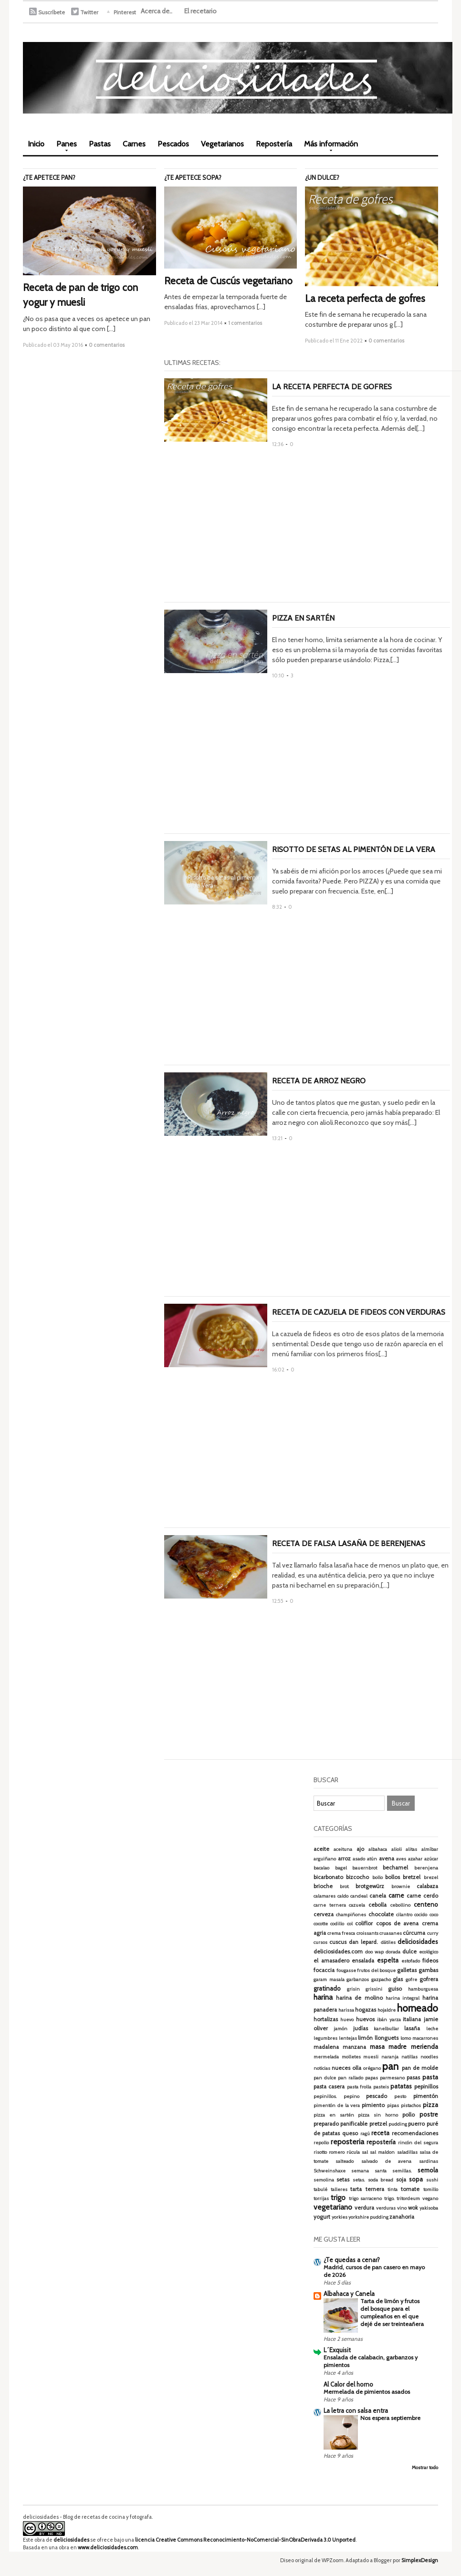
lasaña (412, 2028)
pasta (430, 2077)
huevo (347, 2019)
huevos (365, 2019)
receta (380, 2133)
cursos (320, 1942)
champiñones (351, 1914)
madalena (326, 2047)
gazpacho (381, 1979)
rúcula (353, 2152)
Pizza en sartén (303, 618)
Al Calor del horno (348, 2384)
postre (428, 2114)
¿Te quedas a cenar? (352, 2260)
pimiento (373, 2105)
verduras (386, 2208)
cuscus (337, 1942)
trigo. (389, 2198)
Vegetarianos (222, 143)
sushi (432, 2180)
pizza (430, 2105)
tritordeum (408, 2198)
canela (377, 1895)
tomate (410, 2189)
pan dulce (325, 2078)
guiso (395, 1988)
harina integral (402, 1998)
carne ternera (330, 1905)
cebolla (377, 1904)
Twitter (89, 12)
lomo (405, 2038)
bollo (377, 1877)
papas (371, 2078)
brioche (323, 1886)
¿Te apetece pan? (49, 177)
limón (365, 2038)
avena (386, 1858)
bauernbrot (364, 1868)
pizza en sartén (334, 2115)
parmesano (392, 2078)
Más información (328, 147)
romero (337, 2152)
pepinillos (426, 2086)
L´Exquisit (337, 2350)
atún (372, 1859)
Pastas (100, 143)
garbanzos (357, 1979)
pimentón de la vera (337, 2105)
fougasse (346, 1970)
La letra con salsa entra (356, 2410)
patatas (401, 2086)
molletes (351, 2057)
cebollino (400, 1905)
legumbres (325, 2038)
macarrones (425, 2038)
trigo (338, 2197)
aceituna (343, 1849)
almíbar (429, 1849)
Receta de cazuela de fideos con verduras (358, 1312)
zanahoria (401, 2216)
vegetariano (333, 2207)
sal (365, 2152)
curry (432, 1933)
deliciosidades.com (338, 1951)
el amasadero (331, 1960)
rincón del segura (418, 2143)
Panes (64, 147)
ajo (360, 1849)
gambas (428, 1970)
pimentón (425, 2096)
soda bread (381, 2180)
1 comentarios (245, 323)
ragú (365, 2133)
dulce (409, 1951)
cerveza (324, 1914)
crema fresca (341, 1933)
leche (432, 2028)
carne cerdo (422, 1895)
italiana (412, 2019)
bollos (392, 1877)
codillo (337, 1924)
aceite (321, 1849)
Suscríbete (51, 12)
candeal (358, 1896)
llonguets (386, 2038)
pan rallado (350, 2078)
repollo (321, 2143)
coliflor (364, 1923)
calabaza (427, 1886)
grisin (353, 1989)
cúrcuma (414, 1933)
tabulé (320, 2189)
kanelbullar (386, 2028)
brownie (400, 1886)
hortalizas (326, 2019)
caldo (342, 1896)
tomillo (430, 2189)
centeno (426, 1904)
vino (402, 2208)
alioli (396, 1849)
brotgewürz (370, 1886)
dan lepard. (363, 1942)
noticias (322, 2068)
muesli (370, 2057)
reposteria (347, 2141)
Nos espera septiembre (390, 2417)
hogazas (365, 2009)
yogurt (322, 2216)
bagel (341, 1868)
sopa (416, 2179)
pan (390, 2066)
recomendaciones (415, 2133)
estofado (410, 1961)
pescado (376, 2096)
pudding (397, 2124)
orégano (372, 2068)
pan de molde (420, 2068)
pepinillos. (325, 2096)
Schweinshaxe (330, 2171)
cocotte (321, 1924)
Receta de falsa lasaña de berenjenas (348, 1543)
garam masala (329, 1979)
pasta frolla (359, 2087)
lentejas (348, 2038)
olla (356, 2068)
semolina (324, 2180)
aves (401, 1859)
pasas (413, 2077)
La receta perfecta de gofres (365, 298)
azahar (415, 1859)
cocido (420, 1914)
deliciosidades (418, 1941)
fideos (430, 1960)
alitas (411, 1849)
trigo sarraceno (365, 2198)
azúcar (431, 1859)
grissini (374, 1989)
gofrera (428, 1979)
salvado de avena (386, 2161)
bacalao (321, 1868)
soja (401, 2179)
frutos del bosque (376, 1970)
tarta (356, 2189)
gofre (411, 1979)
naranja (389, 2057)
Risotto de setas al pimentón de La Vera (353, 849)
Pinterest (125, 12)
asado (359, 1859)
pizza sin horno (378, 2115)
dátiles (388, 1942)
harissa (346, 2010)
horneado (417, 2008)
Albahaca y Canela (349, 2293)
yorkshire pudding (368, 2217)
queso (350, 2133)
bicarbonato (328, 1877)
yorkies (339, 2217)
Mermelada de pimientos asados (367, 2391)
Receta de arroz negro (319, 1080)
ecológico (428, 1952)
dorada (393, 1952)
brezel (431, 1877)
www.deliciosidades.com (108, 2547)
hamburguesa (423, 1989)
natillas (409, 2057)
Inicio (36, 143)
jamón (340, 2028)
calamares (324, 1896)
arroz (344, 1858)
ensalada (363, 1960)
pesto (400, 2096)
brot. (344, 1886)
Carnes (134, 143)
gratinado (327, 1988)
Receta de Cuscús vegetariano (228, 281)
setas (342, 2179)
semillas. (402, 2171)
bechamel (395, 1867)
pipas (393, 2105)
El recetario (200, 11)
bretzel (411, 1877)
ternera (375, 2189)
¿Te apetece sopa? (192, 177)
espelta (387, 1960)
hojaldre (386, 2010)
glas (398, 1979)
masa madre (388, 2046)
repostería (381, 2142)
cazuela (357, 1905)
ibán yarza (388, 2019)
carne (396, 1895)
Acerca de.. (156, 11)
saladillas (407, 2152)
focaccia (324, 1970)
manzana (354, 2047)
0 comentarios (107, 345)
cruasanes (390, 1933)
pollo (408, 2114)
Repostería (274, 143)
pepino (351, 2096)
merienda (424, 2046)
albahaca (377, 1849)
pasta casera (329, 2086)
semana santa (369, 2171)
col (350, 1924)
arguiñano (325, 1859)
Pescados (173, 143)
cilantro (404, 1914)
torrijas (321, 2198)
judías (360, 2028)
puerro (416, 2123)
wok (413, 2207)
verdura (364, 2207)
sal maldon (382, 2152)
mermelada (326, 2057)
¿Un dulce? (322, 177)
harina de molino (359, 1997)
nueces (341, 2068)
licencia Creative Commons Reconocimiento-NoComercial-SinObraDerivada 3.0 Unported (245, 2539)
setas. (359, 2180)
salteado (344, 2161)
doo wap (374, 1952)
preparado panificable (340, 2123)
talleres (339, 2189)
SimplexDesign (419, 2560)
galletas (407, 1970)
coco (434, 1914)
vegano (430, 2198)
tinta (393, 2189)
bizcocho (357, 1877)
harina (323, 1997)
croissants (367, 1933)
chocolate (381, 1914)
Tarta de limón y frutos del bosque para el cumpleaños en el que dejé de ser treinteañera (392, 2312)
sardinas (428, 2161)
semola (428, 2170)
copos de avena (397, 1923)
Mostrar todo (425, 2467)
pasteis (381, 2087)
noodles (429, 2057)
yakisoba (428, 2208)
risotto (320, 2152)
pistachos (411, 2105)
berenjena (426, 1868)
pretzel (378, 2123)
